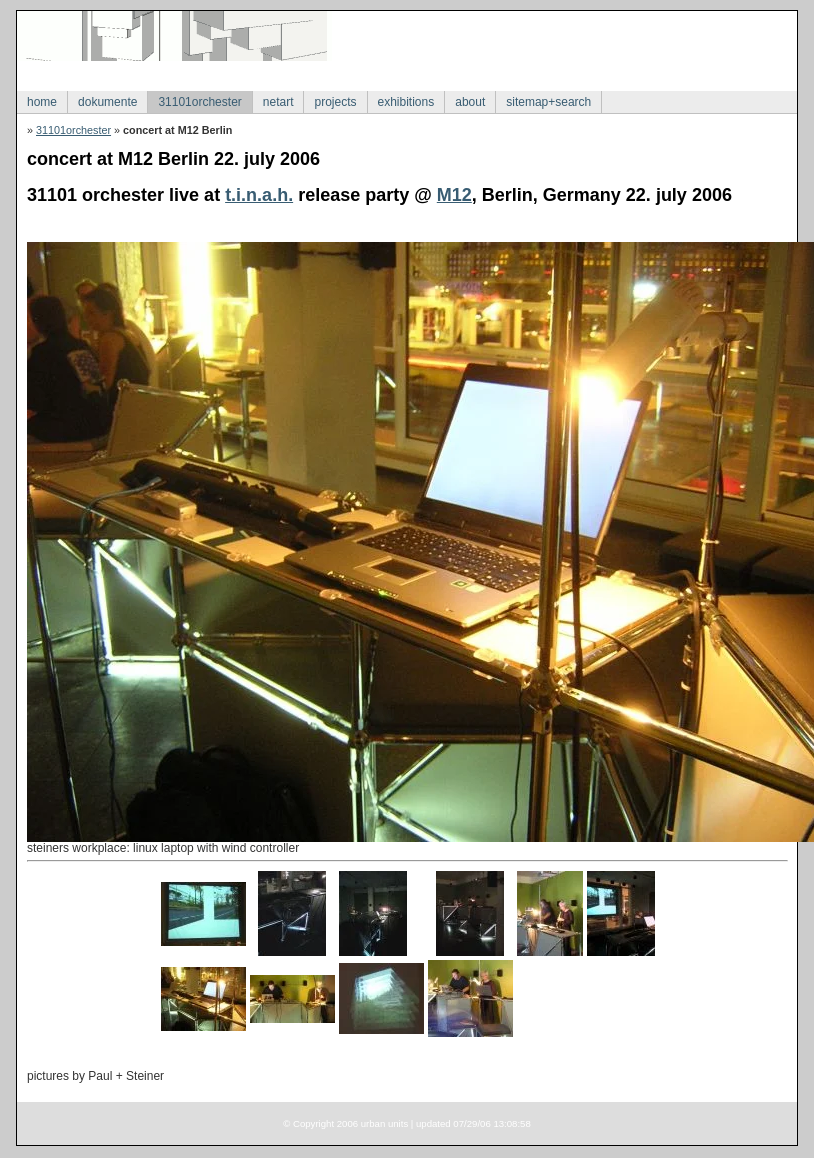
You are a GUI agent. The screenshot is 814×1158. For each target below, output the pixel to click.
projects (335, 102)
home (42, 102)
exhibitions (406, 102)
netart (278, 102)
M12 (454, 195)
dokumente (107, 102)
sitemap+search (548, 102)
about (470, 102)
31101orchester (199, 102)
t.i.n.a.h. (259, 195)
